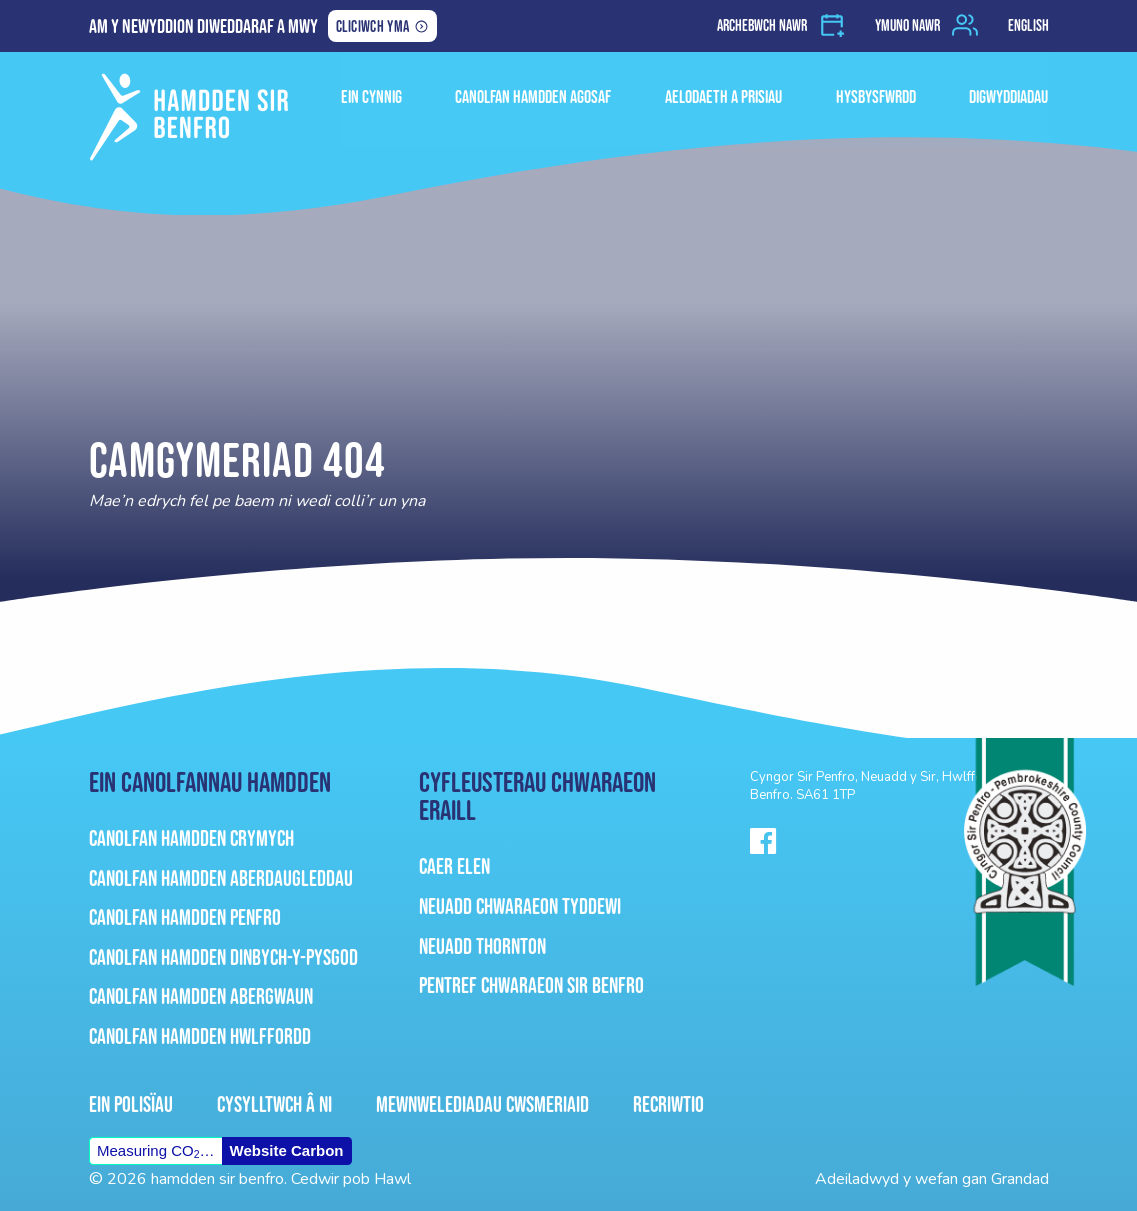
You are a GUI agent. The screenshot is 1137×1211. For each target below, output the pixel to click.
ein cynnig (379, 93)
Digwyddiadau (1009, 93)
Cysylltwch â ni (274, 1104)
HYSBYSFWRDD (878, 93)
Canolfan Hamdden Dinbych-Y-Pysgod (223, 957)
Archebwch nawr (762, 25)
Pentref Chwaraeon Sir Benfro (531, 985)
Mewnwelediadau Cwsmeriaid (482, 1104)
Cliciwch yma (372, 28)
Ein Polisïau (131, 1104)
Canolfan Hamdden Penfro (185, 917)
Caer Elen (454, 866)
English (1028, 25)
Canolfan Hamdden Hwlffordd (200, 1036)
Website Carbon (287, 1150)
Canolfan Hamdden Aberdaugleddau (221, 878)
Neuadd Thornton (482, 946)
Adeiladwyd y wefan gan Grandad (932, 1179)
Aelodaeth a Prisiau (727, 93)
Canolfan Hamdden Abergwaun (201, 996)
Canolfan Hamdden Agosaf (539, 93)
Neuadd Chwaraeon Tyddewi (520, 906)
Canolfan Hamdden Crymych (191, 838)
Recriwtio (668, 1104)
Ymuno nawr (907, 25)
